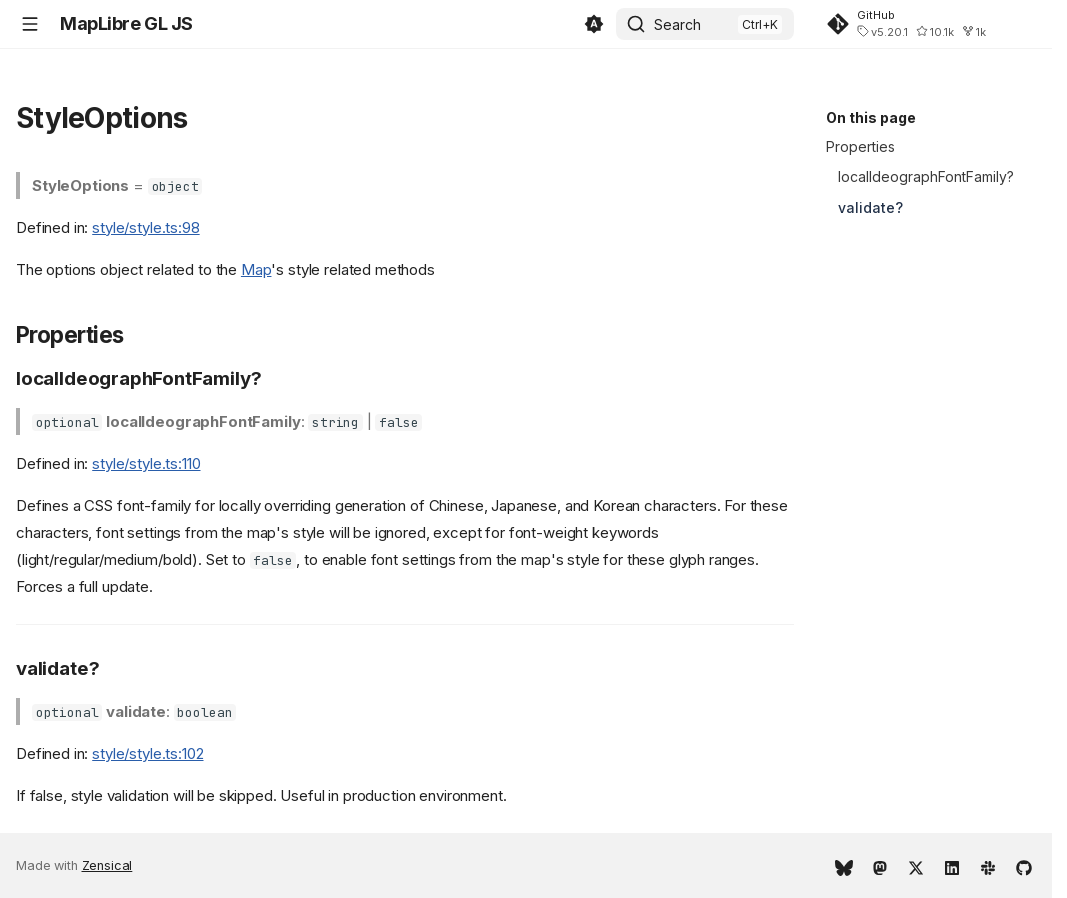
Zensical (107, 865)
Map (256, 269)
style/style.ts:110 (146, 463)
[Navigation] (30, 24)
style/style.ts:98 (145, 227)
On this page (871, 117)
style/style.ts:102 (147, 753)
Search (677, 24)
